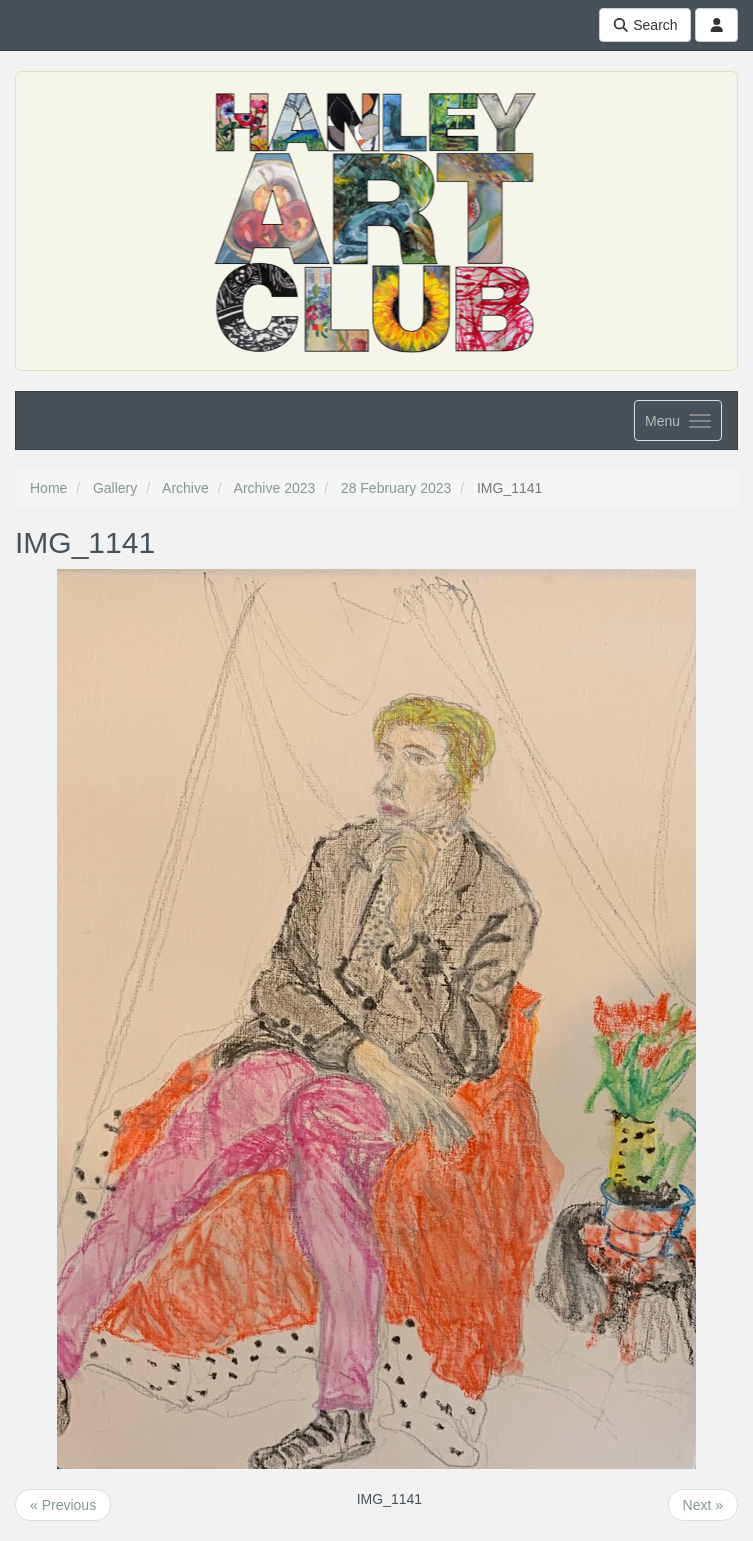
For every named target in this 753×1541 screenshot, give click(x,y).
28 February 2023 (396, 488)
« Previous (63, 1505)
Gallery (115, 488)
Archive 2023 (275, 488)
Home (48, 488)
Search (645, 25)
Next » (703, 1505)
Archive (185, 488)
